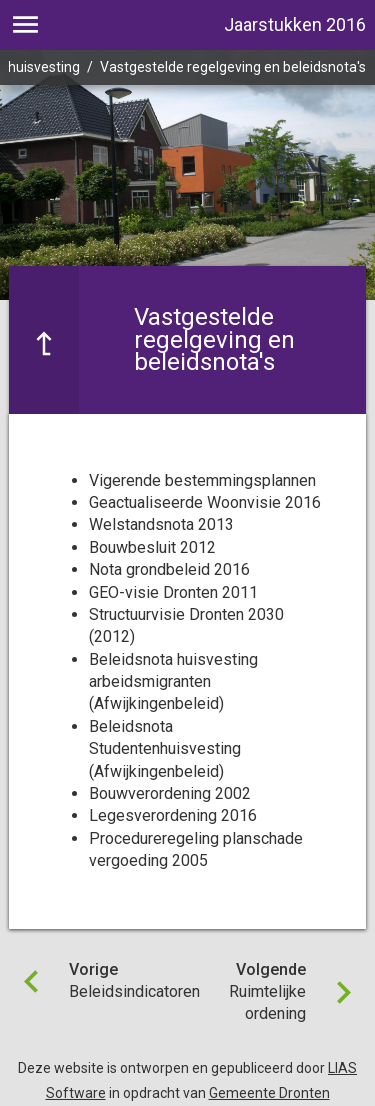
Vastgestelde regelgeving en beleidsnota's (233, 67)
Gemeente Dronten (269, 1093)
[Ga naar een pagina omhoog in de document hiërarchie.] (44, 339)
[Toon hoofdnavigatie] (25, 25)
